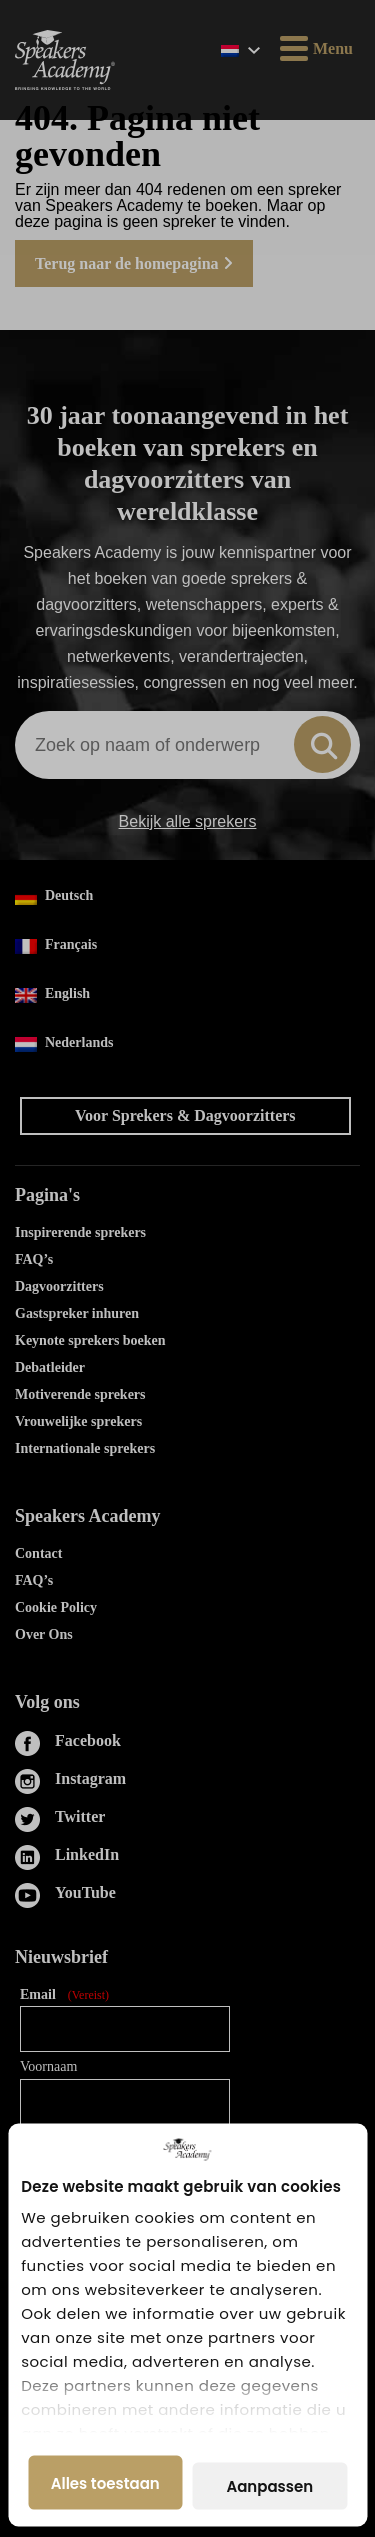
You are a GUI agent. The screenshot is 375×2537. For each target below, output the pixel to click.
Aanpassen (269, 2486)
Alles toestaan (105, 2482)
